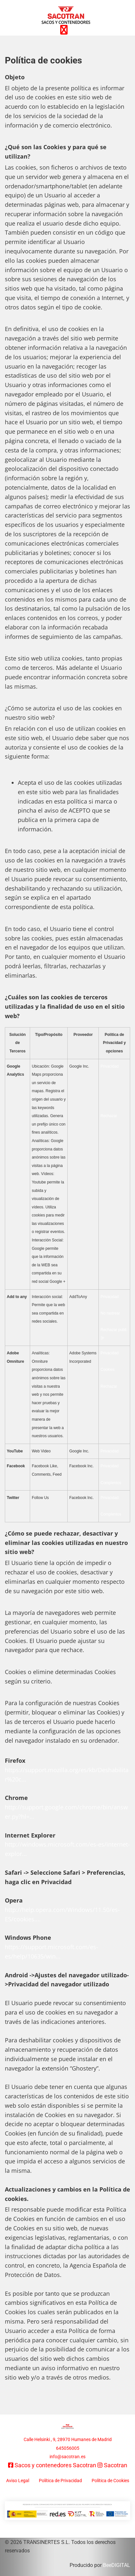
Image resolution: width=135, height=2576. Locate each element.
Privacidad (109, 1066)
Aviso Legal (17, 2480)
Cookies (107, 1369)
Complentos (110, 1483)
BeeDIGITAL (116, 2565)
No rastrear (110, 1313)
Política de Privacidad (60, 2480)
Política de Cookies (110, 2480)
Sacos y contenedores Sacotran (55, 2465)
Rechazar (108, 1116)
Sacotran (115, 2465)
